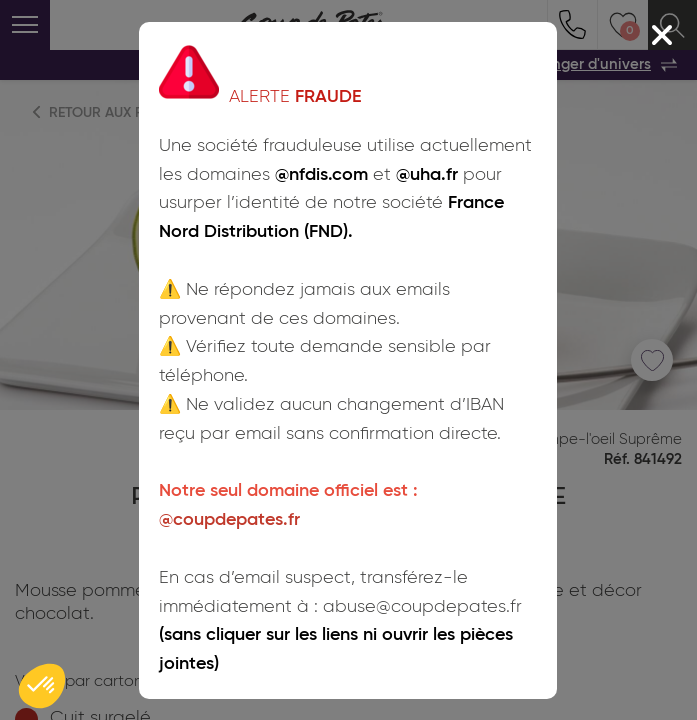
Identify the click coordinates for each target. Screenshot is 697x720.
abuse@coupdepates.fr (422, 606)
